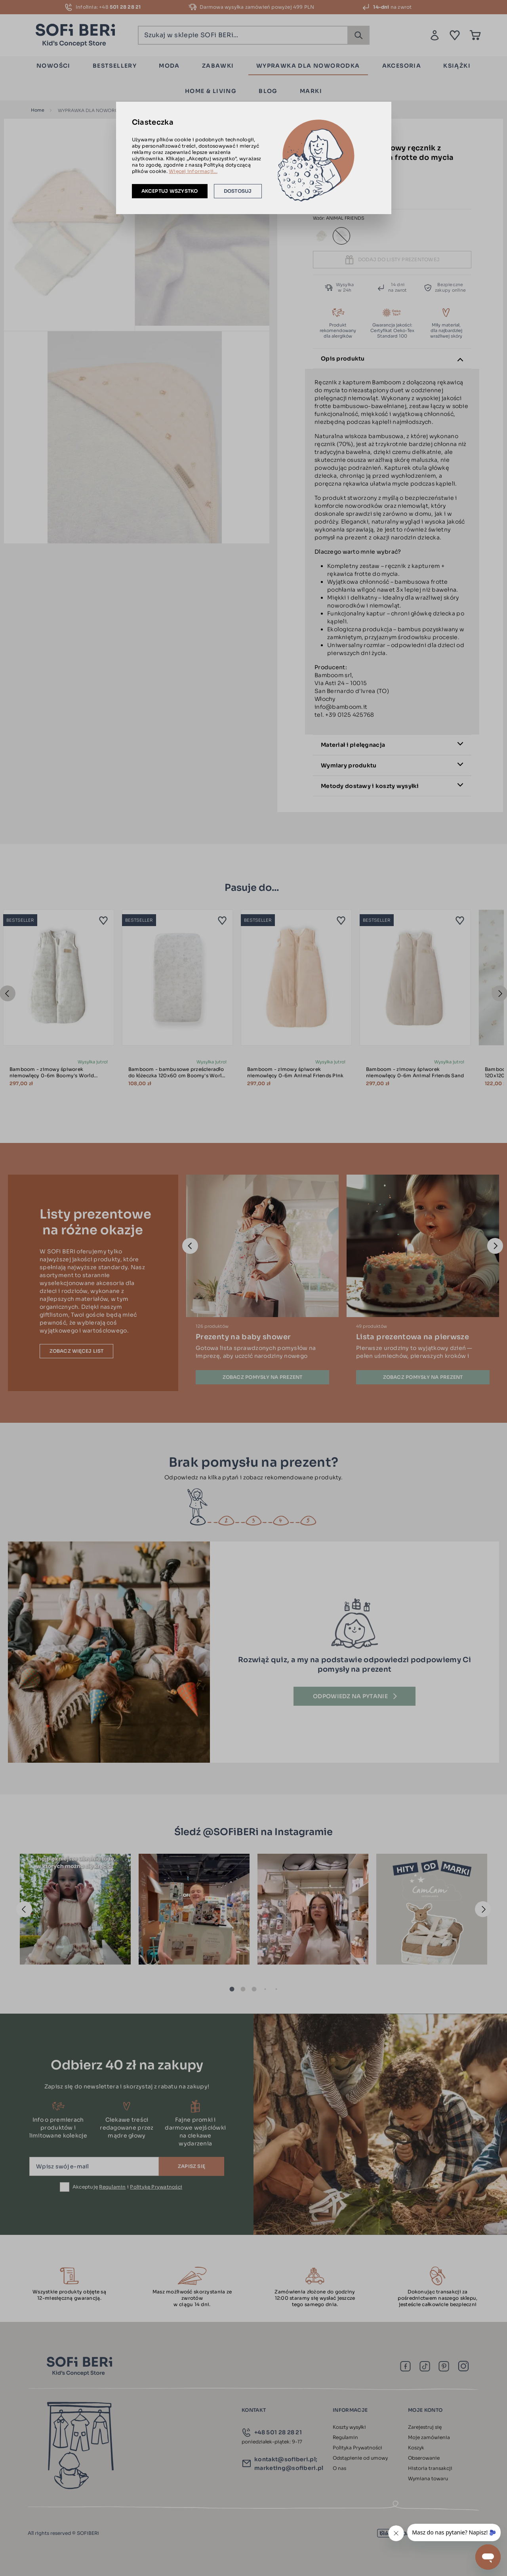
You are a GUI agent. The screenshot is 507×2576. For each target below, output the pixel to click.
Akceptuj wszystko (169, 191)
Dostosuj (238, 191)
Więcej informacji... (193, 171)
